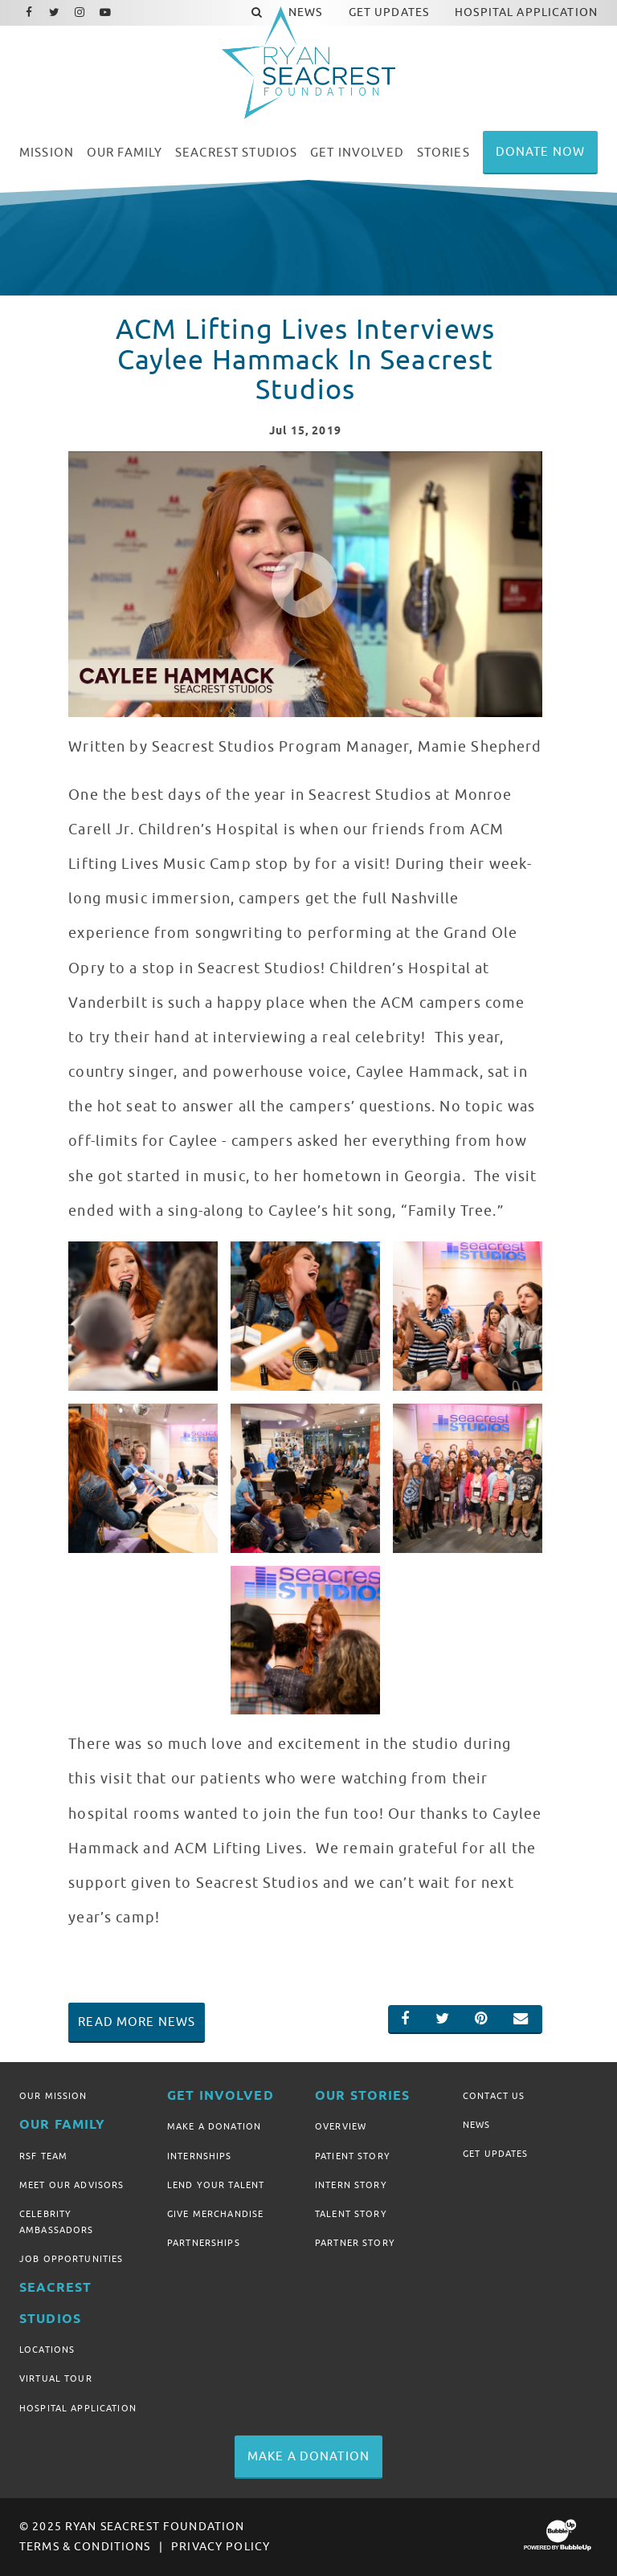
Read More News (136, 2022)
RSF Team (43, 2156)
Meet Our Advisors (71, 2185)
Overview (340, 2126)
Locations (47, 2349)
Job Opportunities (71, 2258)
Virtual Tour (55, 2378)
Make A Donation (214, 2126)
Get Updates (496, 2153)
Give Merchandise (215, 2213)
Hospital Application (78, 2408)
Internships (199, 2156)
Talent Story (351, 2213)
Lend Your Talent (215, 2185)
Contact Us (494, 2095)
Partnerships (203, 2242)
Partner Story (355, 2242)
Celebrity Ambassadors (56, 2222)
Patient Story (352, 2156)
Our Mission (53, 2095)
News (477, 2124)
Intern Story (351, 2185)
